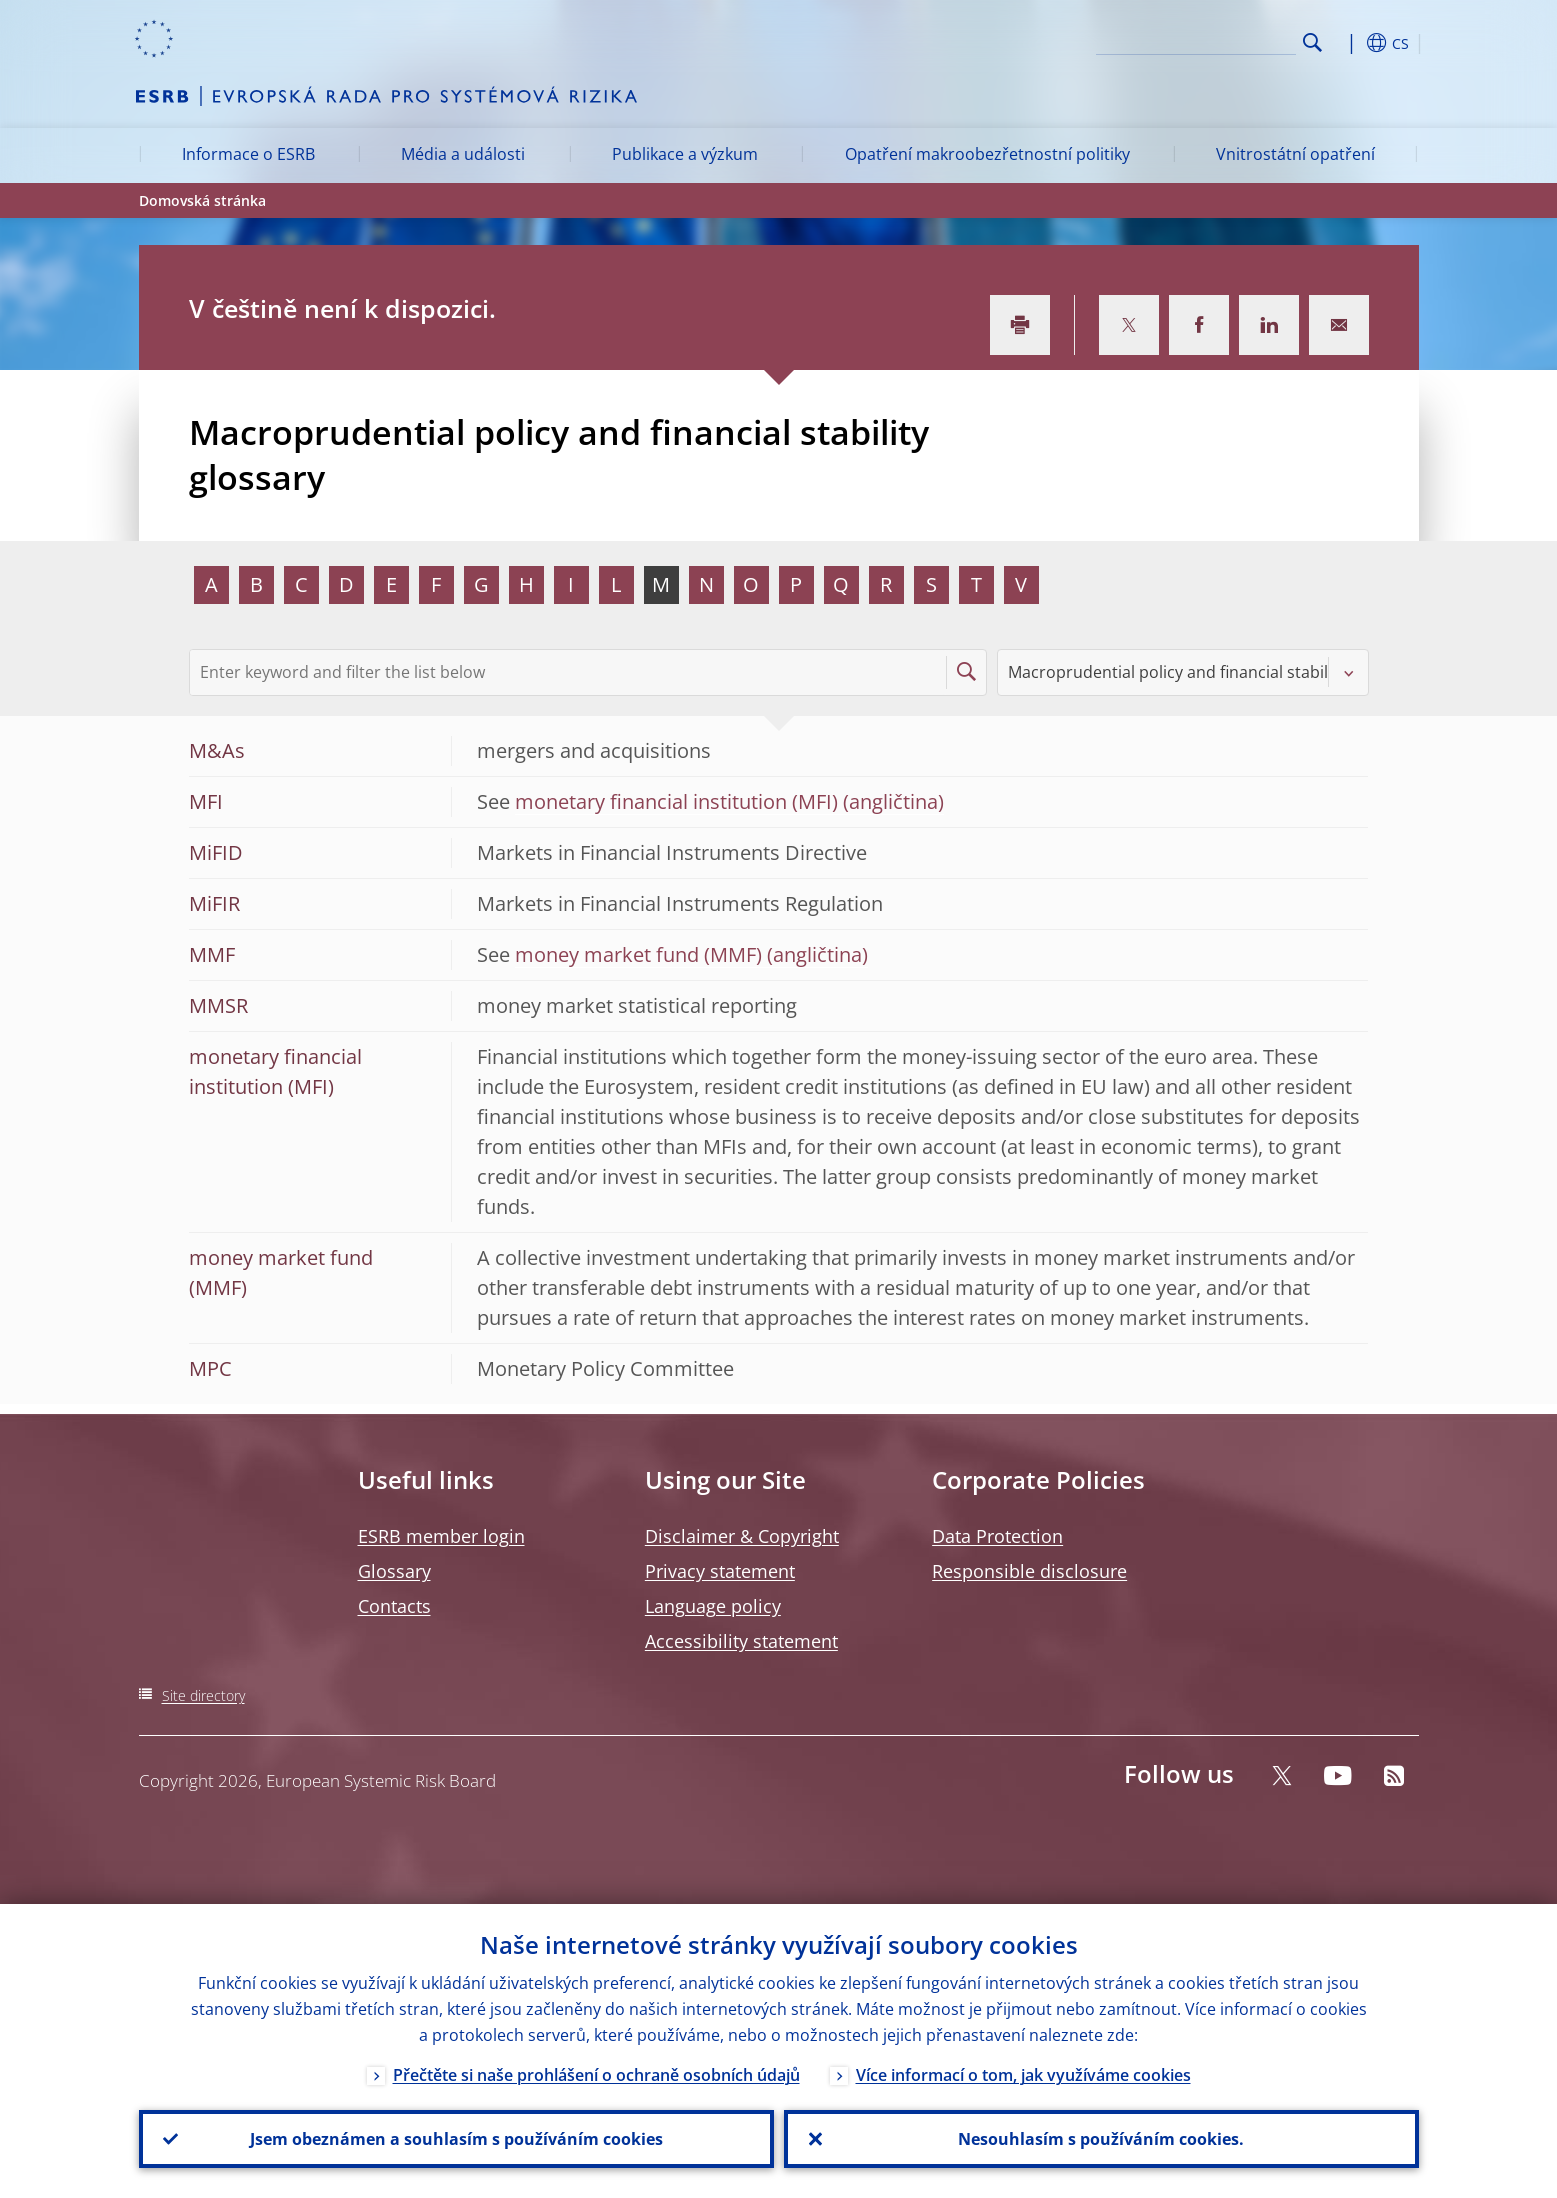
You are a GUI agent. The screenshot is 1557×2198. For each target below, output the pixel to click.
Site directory (203, 1695)
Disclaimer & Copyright (742, 1536)
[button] (1349, 43)
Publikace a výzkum (685, 154)
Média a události (463, 154)
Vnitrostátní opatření (1295, 154)
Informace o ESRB (248, 154)
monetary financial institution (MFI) (676, 801)
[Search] (1196, 40)
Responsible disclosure (1029, 1571)
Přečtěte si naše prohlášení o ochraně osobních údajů (596, 2075)
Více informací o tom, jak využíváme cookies (1023, 2075)
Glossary (394, 1571)
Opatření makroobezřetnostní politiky (987, 154)
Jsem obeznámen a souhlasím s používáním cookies (456, 2139)
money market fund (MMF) (638, 954)
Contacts (394, 1606)
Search (1312, 42)
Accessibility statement (741, 1641)
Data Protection (997, 1536)
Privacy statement (720, 1571)
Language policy (713, 1606)
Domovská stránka (202, 200)
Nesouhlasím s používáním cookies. (1101, 2139)
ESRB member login (441, 1536)
